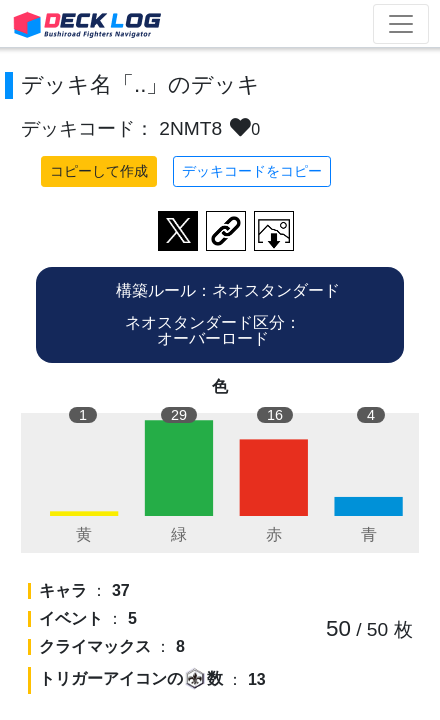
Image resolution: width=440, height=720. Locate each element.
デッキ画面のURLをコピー (226, 231)
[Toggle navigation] (401, 24)
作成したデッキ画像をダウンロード (274, 231)
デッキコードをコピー (252, 171)
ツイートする (178, 231)
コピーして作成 (99, 171)
